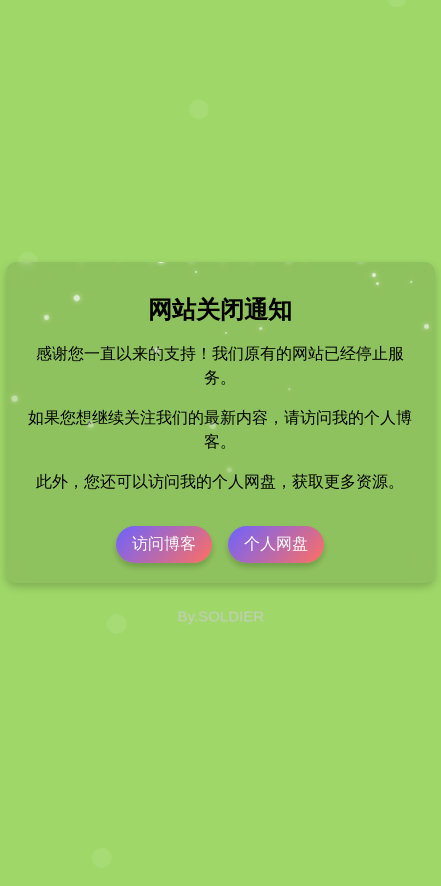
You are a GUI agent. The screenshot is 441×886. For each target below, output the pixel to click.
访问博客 (164, 543)
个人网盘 (276, 543)
